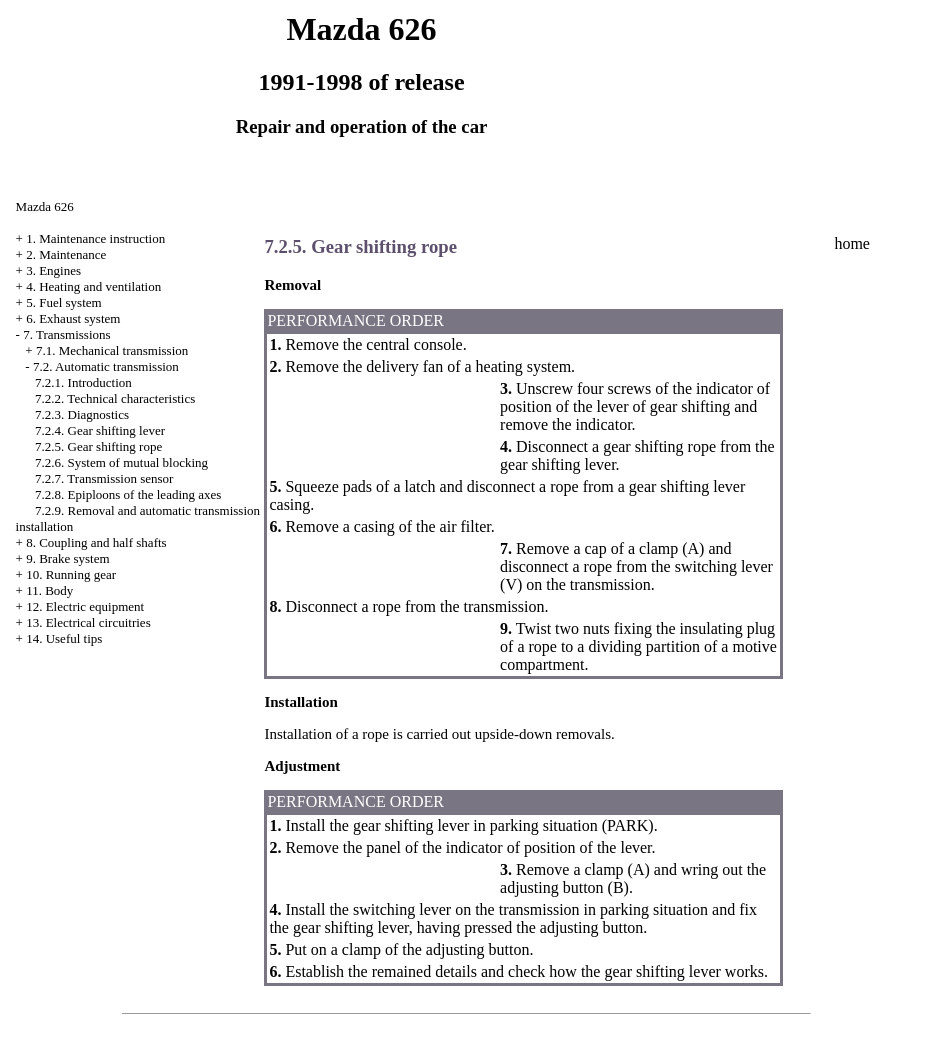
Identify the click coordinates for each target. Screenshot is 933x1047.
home (852, 243)
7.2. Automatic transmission (106, 366)
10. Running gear (71, 574)
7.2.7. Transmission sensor (104, 478)
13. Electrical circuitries (88, 622)
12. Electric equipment (85, 606)
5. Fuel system (63, 302)
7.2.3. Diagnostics (82, 414)
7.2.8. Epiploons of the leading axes (128, 494)
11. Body (49, 590)
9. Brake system (67, 558)
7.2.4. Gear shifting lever (100, 430)
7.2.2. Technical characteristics (115, 398)
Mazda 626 (45, 206)
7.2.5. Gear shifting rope (98, 446)
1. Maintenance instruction (95, 238)
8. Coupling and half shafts (96, 542)
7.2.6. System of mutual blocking (121, 462)
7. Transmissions (66, 334)
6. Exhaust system (73, 318)
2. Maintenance (66, 254)
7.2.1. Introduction (83, 382)
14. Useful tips (64, 638)
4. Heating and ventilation (93, 286)
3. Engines (53, 270)
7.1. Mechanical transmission (112, 350)
